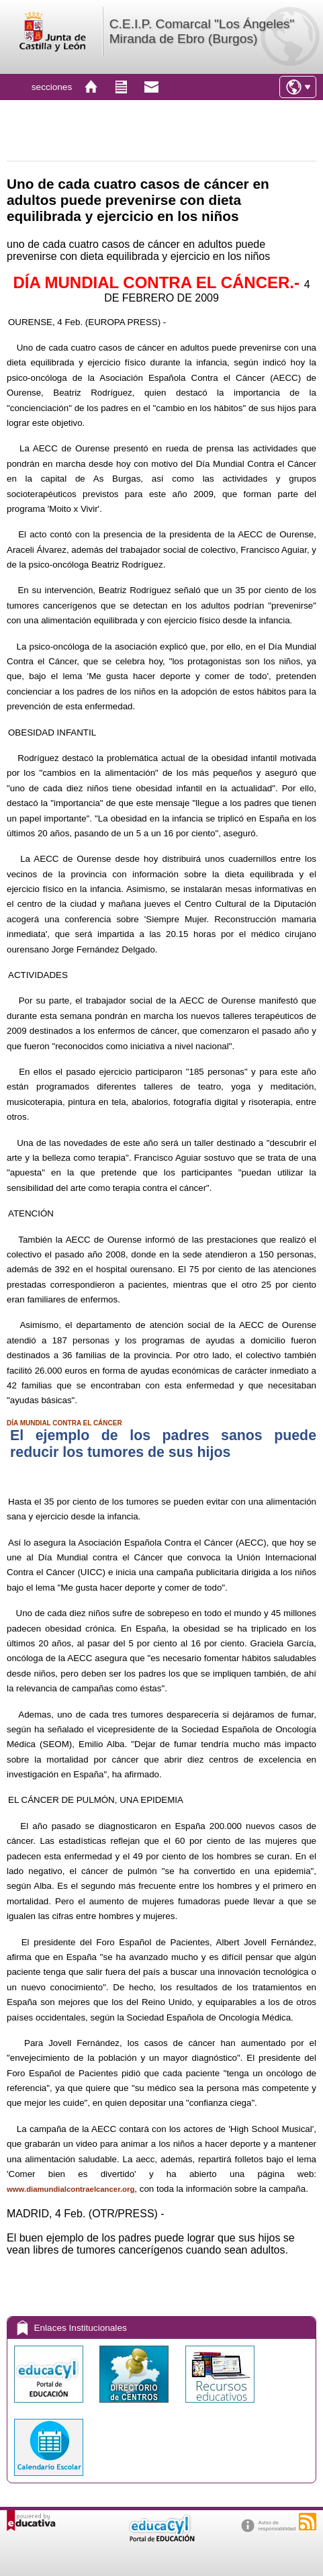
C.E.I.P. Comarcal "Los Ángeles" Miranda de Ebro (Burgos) (202, 31)
